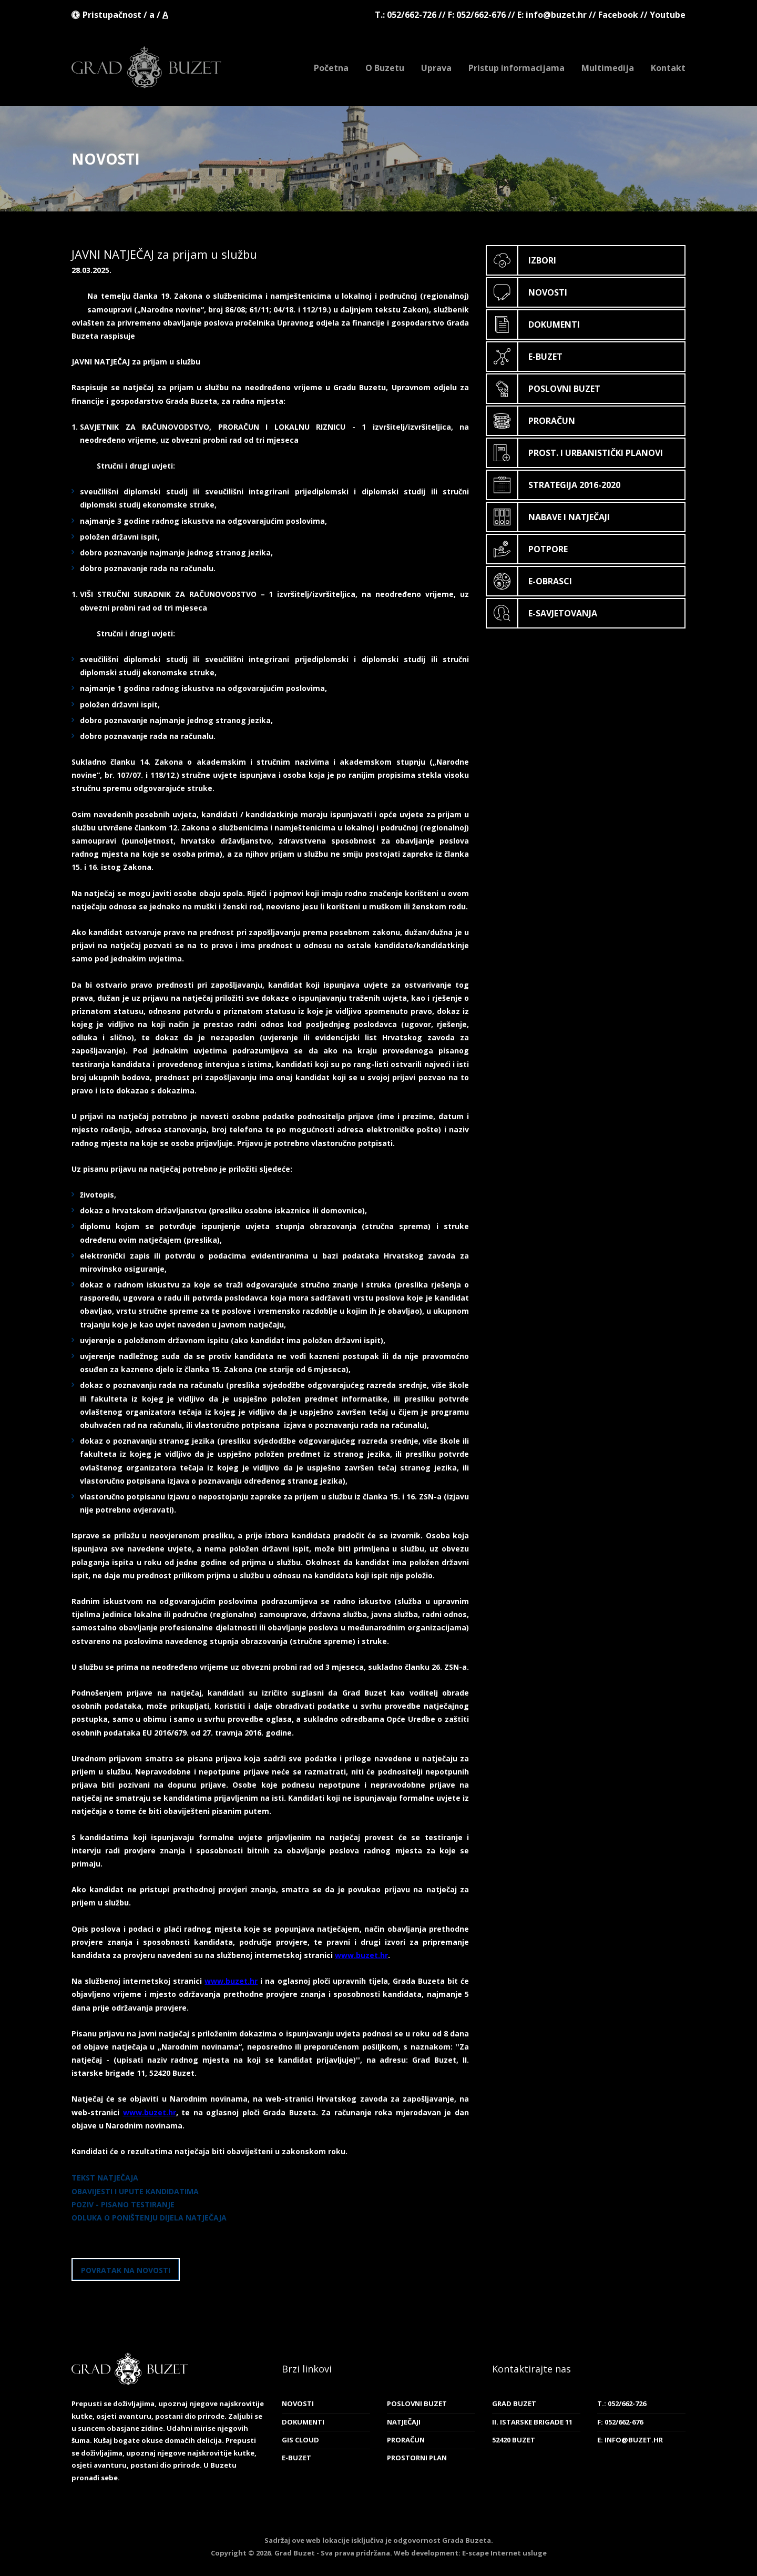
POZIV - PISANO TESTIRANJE (123, 2204)
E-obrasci (529, 581)
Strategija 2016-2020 (553, 485)
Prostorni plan (417, 2457)
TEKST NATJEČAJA (104, 2178)
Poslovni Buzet (543, 388)
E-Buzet (524, 356)
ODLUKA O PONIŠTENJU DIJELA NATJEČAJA (149, 2218)
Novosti (527, 292)
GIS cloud (300, 2440)
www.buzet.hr (361, 1955)
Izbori (521, 260)
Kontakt (668, 68)
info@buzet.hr (556, 15)
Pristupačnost (112, 15)
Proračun (531, 421)
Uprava (436, 68)
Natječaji (404, 2422)
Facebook (618, 15)
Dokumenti (533, 324)
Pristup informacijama (516, 68)
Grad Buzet (146, 67)
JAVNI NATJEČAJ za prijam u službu (164, 254)
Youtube (668, 15)
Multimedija (607, 68)
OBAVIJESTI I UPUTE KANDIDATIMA (135, 2191)
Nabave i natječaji (548, 517)
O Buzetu (384, 68)
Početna (331, 68)
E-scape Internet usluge (504, 2553)
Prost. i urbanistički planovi (575, 453)
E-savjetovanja (542, 613)
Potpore (527, 549)
